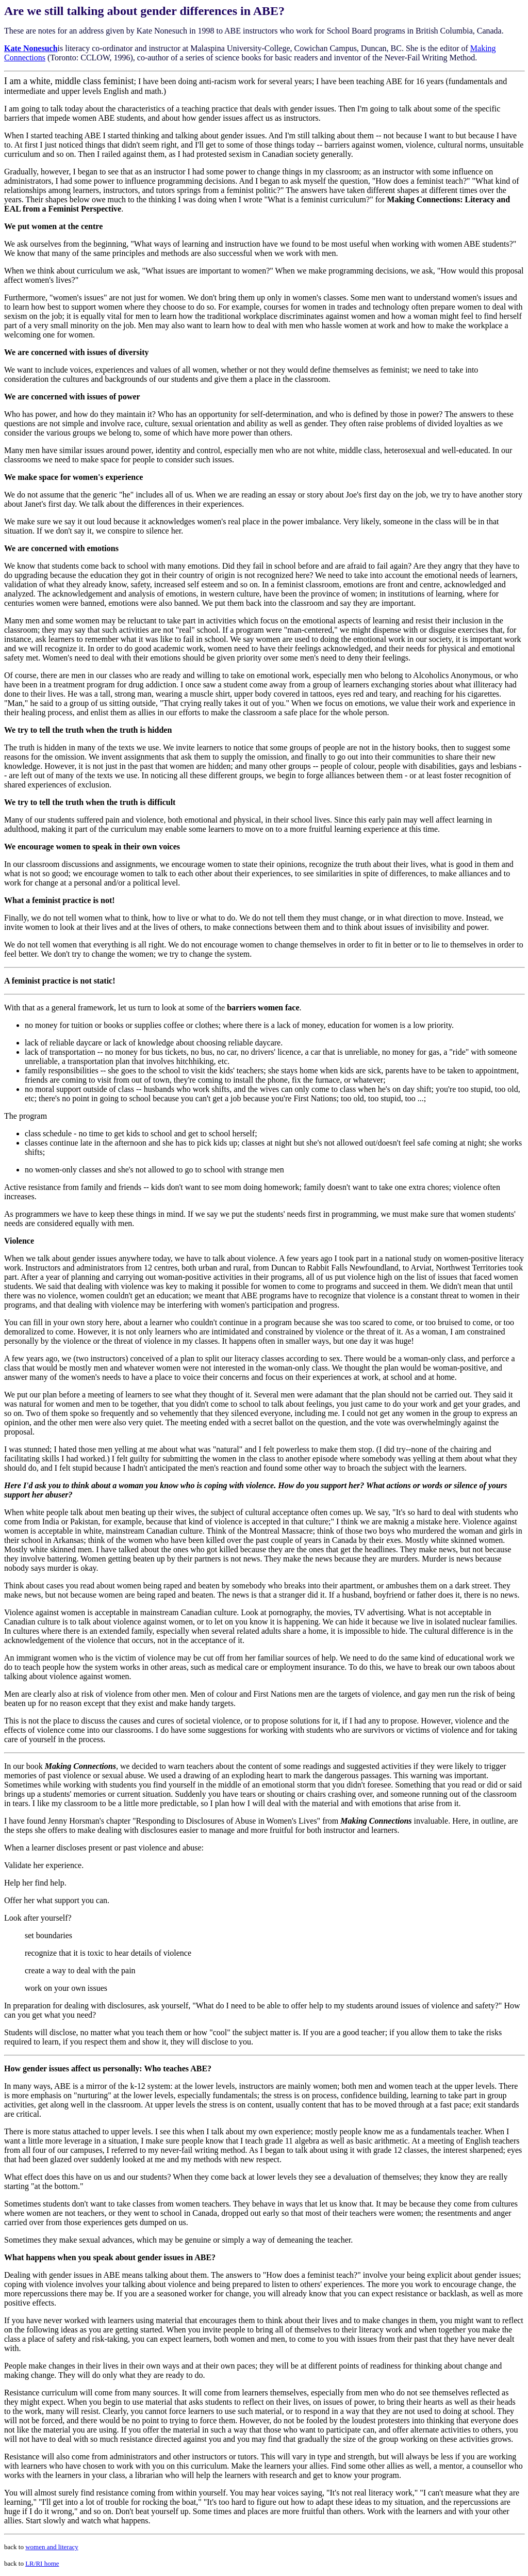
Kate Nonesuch (31, 48)
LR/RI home (42, 2563)
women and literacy (51, 2547)
